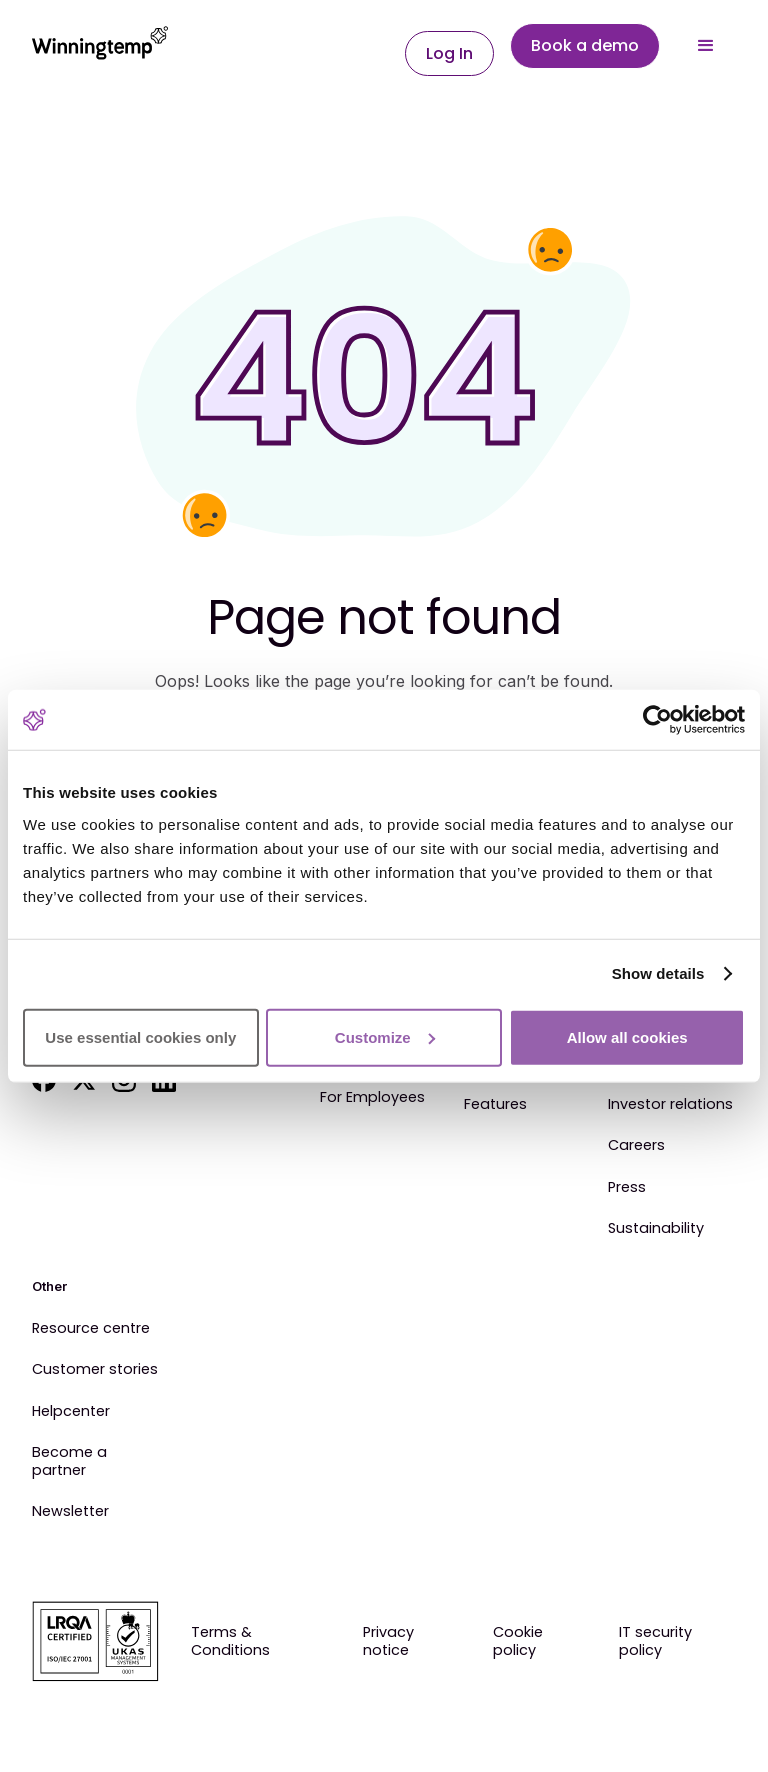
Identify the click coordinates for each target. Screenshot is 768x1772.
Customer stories (95, 1370)
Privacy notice (388, 1641)
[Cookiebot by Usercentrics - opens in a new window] (657, 720)
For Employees (372, 1098)
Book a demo (585, 45)
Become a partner (69, 1461)
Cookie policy (518, 1641)
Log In (449, 53)
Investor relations (670, 1105)
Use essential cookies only (140, 1036)
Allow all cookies (627, 1036)
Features (495, 1105)
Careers (636, 1146)
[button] (706, 46)
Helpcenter (71, 1412)
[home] (100, 46)
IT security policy (655, 1641)
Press (627, 1188)
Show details (658, 973)
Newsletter (70, 1512)
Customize (385, 1036)
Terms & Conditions (230, 1641)
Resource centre (91, 1329)
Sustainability (656, 1229)
